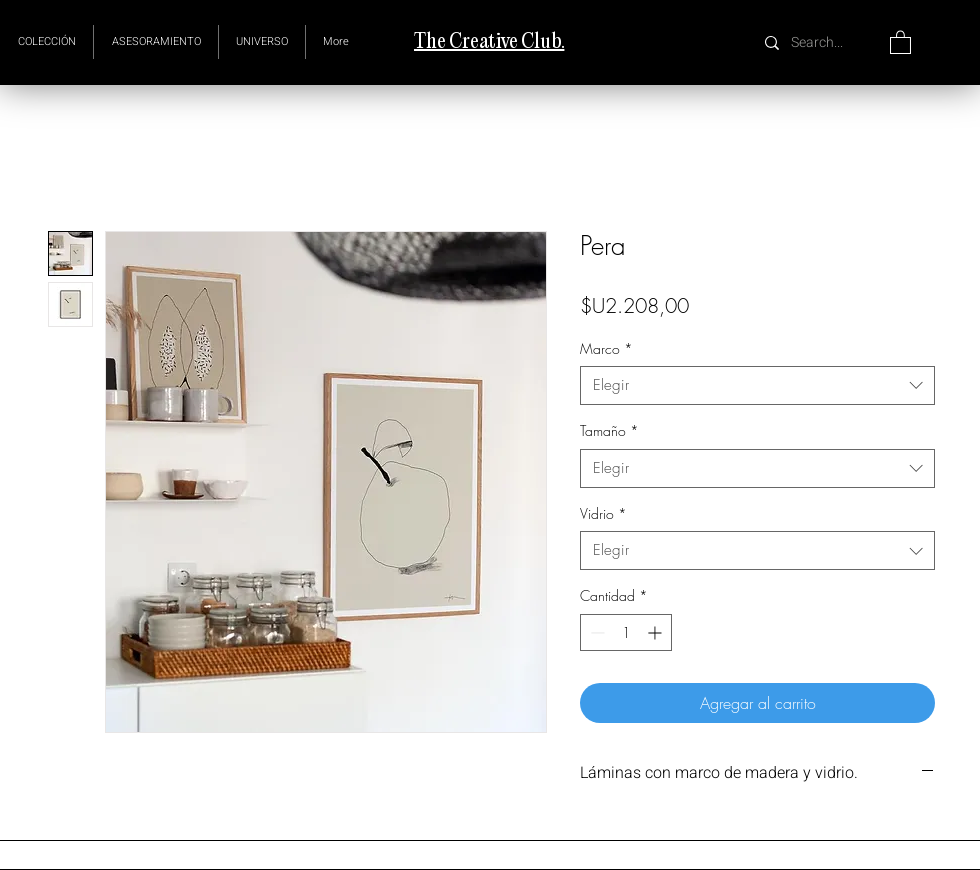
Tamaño (609, 430)
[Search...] (819, 42)
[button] (262, 42)
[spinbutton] (626, 632)
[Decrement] (595, 632)
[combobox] (757, 385)
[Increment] (656, 632)
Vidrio (603, 513)
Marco (606, 348)
